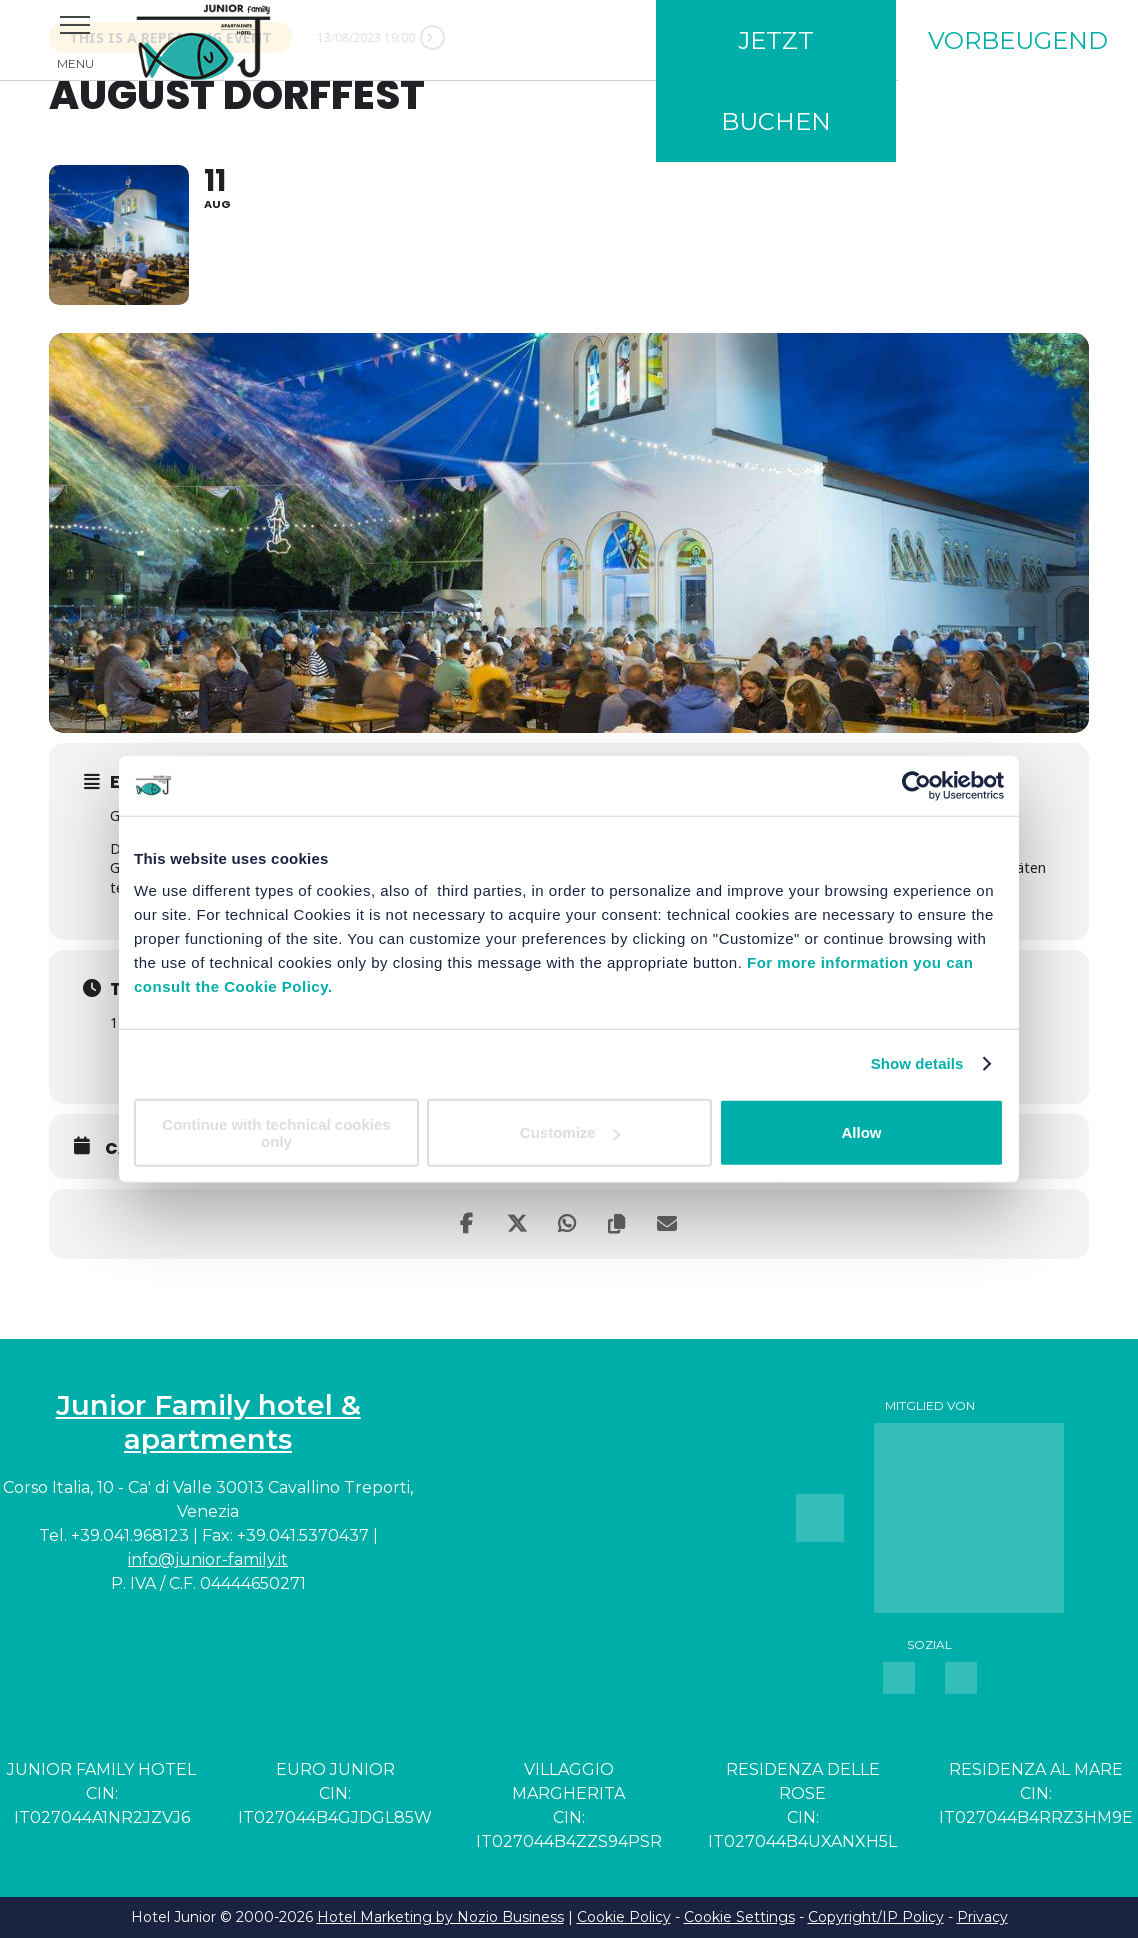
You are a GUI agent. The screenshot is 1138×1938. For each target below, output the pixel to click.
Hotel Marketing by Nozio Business (440, 1917)
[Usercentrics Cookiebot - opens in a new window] (916, 786)
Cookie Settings (739, 1917)
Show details (917, 1063)
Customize (570, 1132)
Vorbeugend (1018, 40)
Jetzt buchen (776, 81)
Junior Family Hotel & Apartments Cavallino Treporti (230, 40)
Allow (862, 1132)
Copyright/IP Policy (876, 1917)
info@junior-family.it (208, 1559)
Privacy (982, 1917)
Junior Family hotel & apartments (208, 1422)
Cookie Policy (624, 1917)
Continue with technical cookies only (276, 1132)
